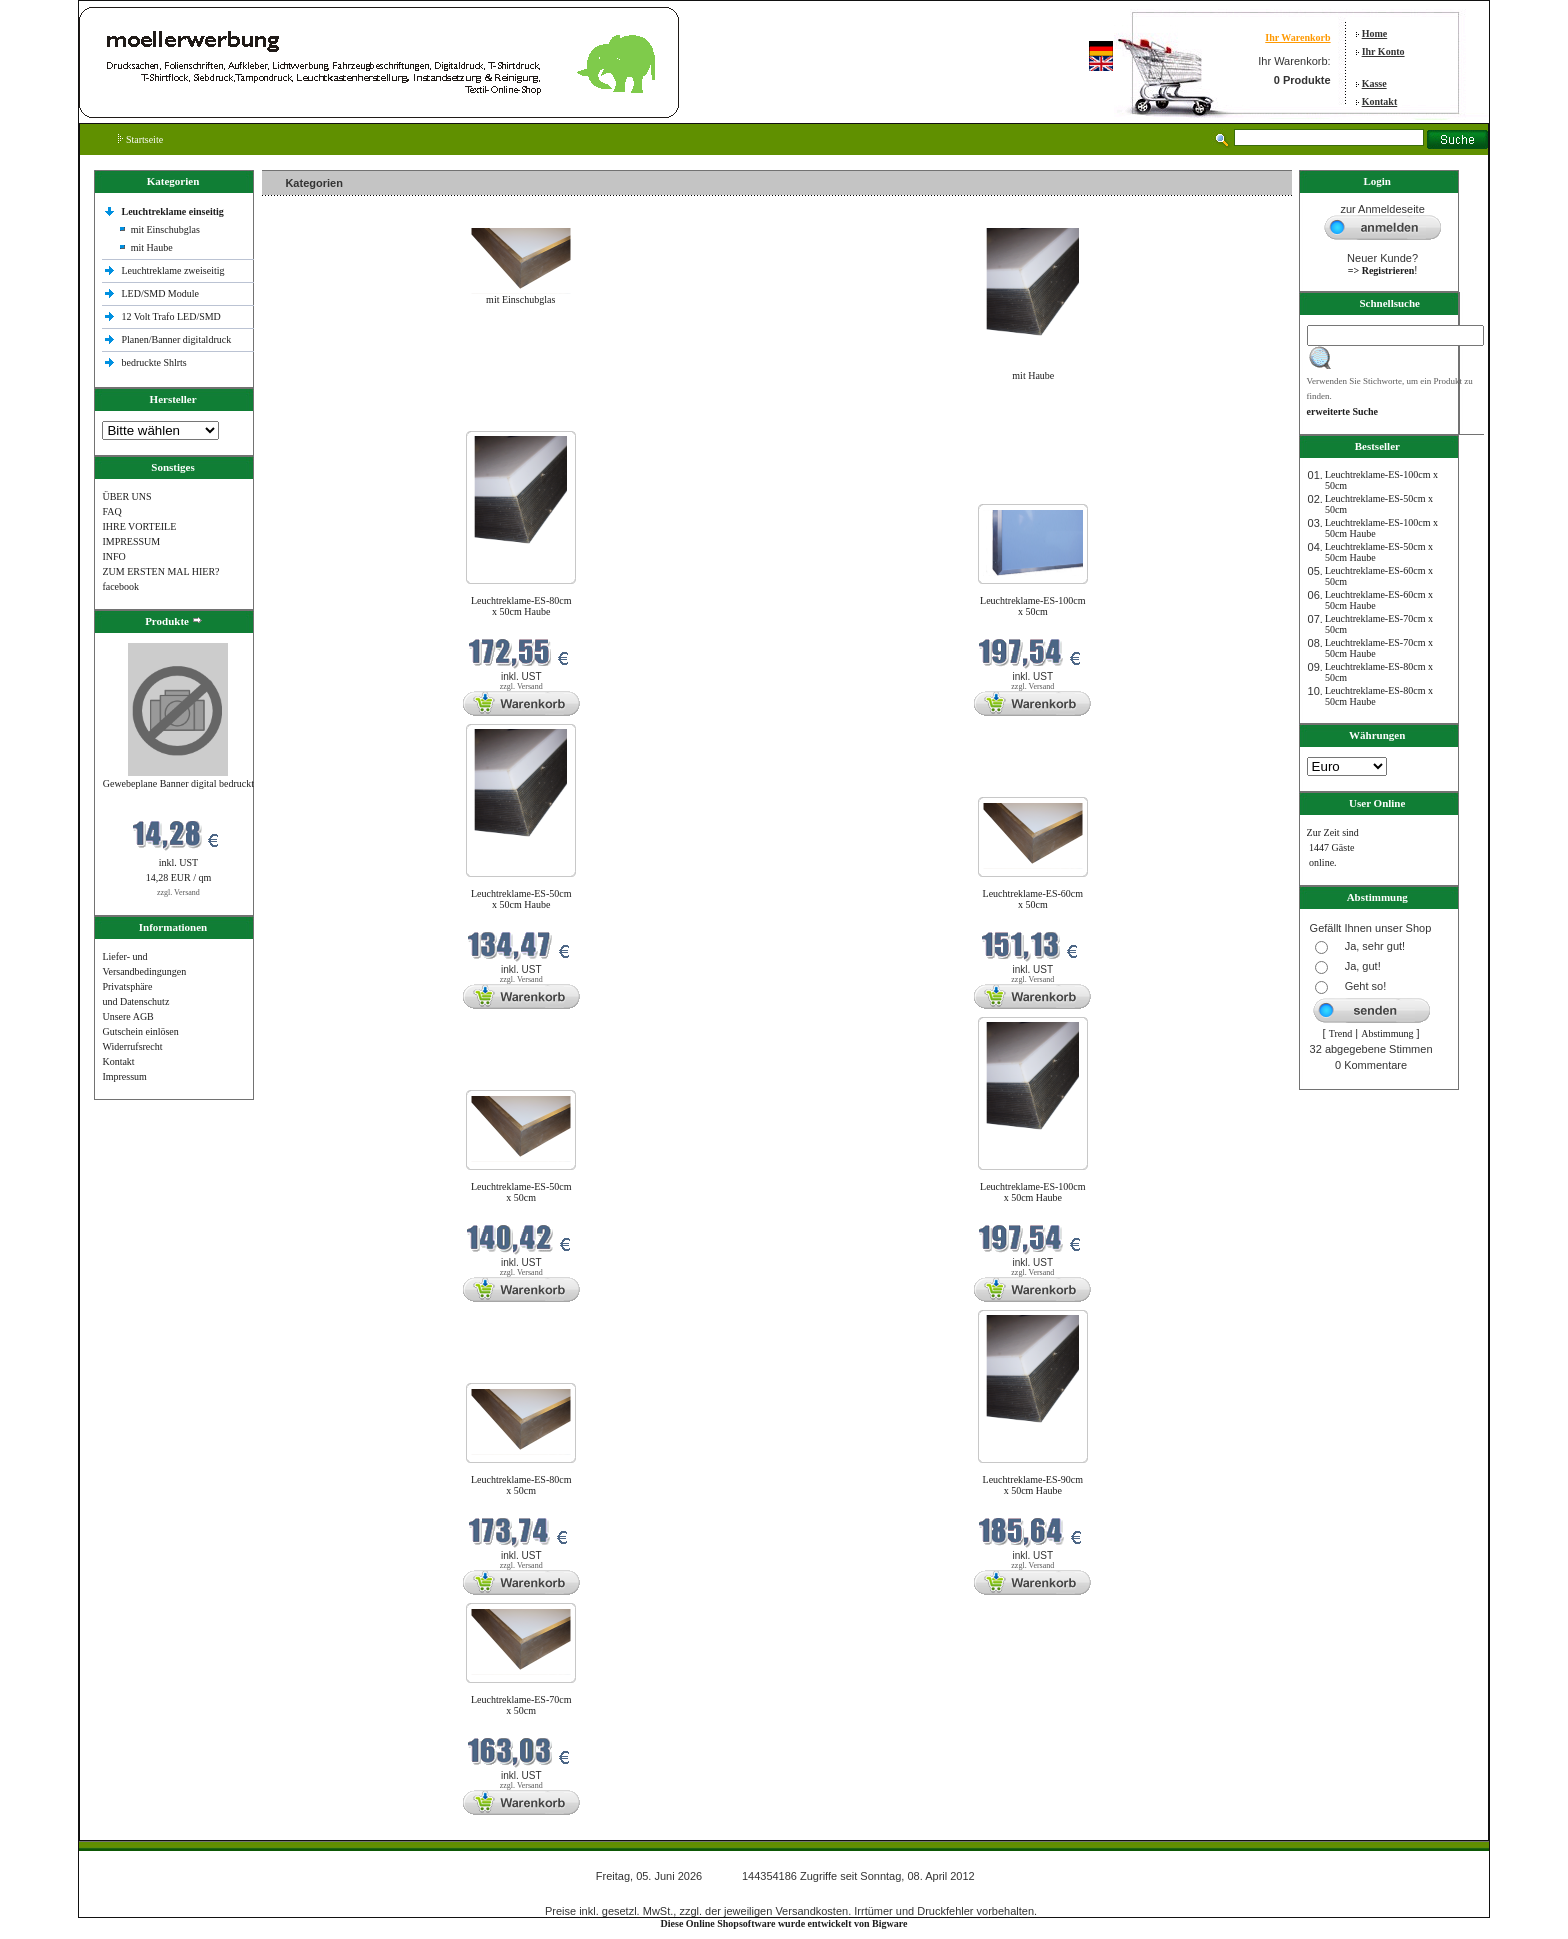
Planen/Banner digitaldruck (176, 339)
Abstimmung (1387, 1033)
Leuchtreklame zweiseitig (174, 270)
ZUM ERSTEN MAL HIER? (160, 571)
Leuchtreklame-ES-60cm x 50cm (1033, 899)
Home (1375, 33)
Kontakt (1380, 101)
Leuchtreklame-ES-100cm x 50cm (1033, 606)
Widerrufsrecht (132, 1046)
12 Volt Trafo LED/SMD (170, 316)
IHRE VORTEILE (139, 526)
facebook (120, 586)
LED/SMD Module (160, 293)
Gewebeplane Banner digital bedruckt (178, 783)
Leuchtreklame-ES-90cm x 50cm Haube (1033, 1485)
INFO (113, 556)
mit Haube (152, 247)
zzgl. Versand (178, 892)
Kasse (1374, 83)
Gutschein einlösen (140, 1031)
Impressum (124, 1076)
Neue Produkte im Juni (313, 418)
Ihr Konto (1383, 51)
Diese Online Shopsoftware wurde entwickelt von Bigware (784, 1923)
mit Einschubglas (165, 229)
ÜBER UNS (126, 496)
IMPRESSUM (131, 541)
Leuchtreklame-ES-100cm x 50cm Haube (1033, 1192)
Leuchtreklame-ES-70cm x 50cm (521, 1705)
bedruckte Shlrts (153, 362)
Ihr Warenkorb (1297, 37)
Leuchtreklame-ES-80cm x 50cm (521, 1485)
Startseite (140, 139)
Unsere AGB (127, 1016)
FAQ (111, 511)
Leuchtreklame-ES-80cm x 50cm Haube (521, 606)
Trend (1341, 1033)
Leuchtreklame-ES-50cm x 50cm (521, 1192)
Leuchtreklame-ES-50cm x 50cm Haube (521, 899)
